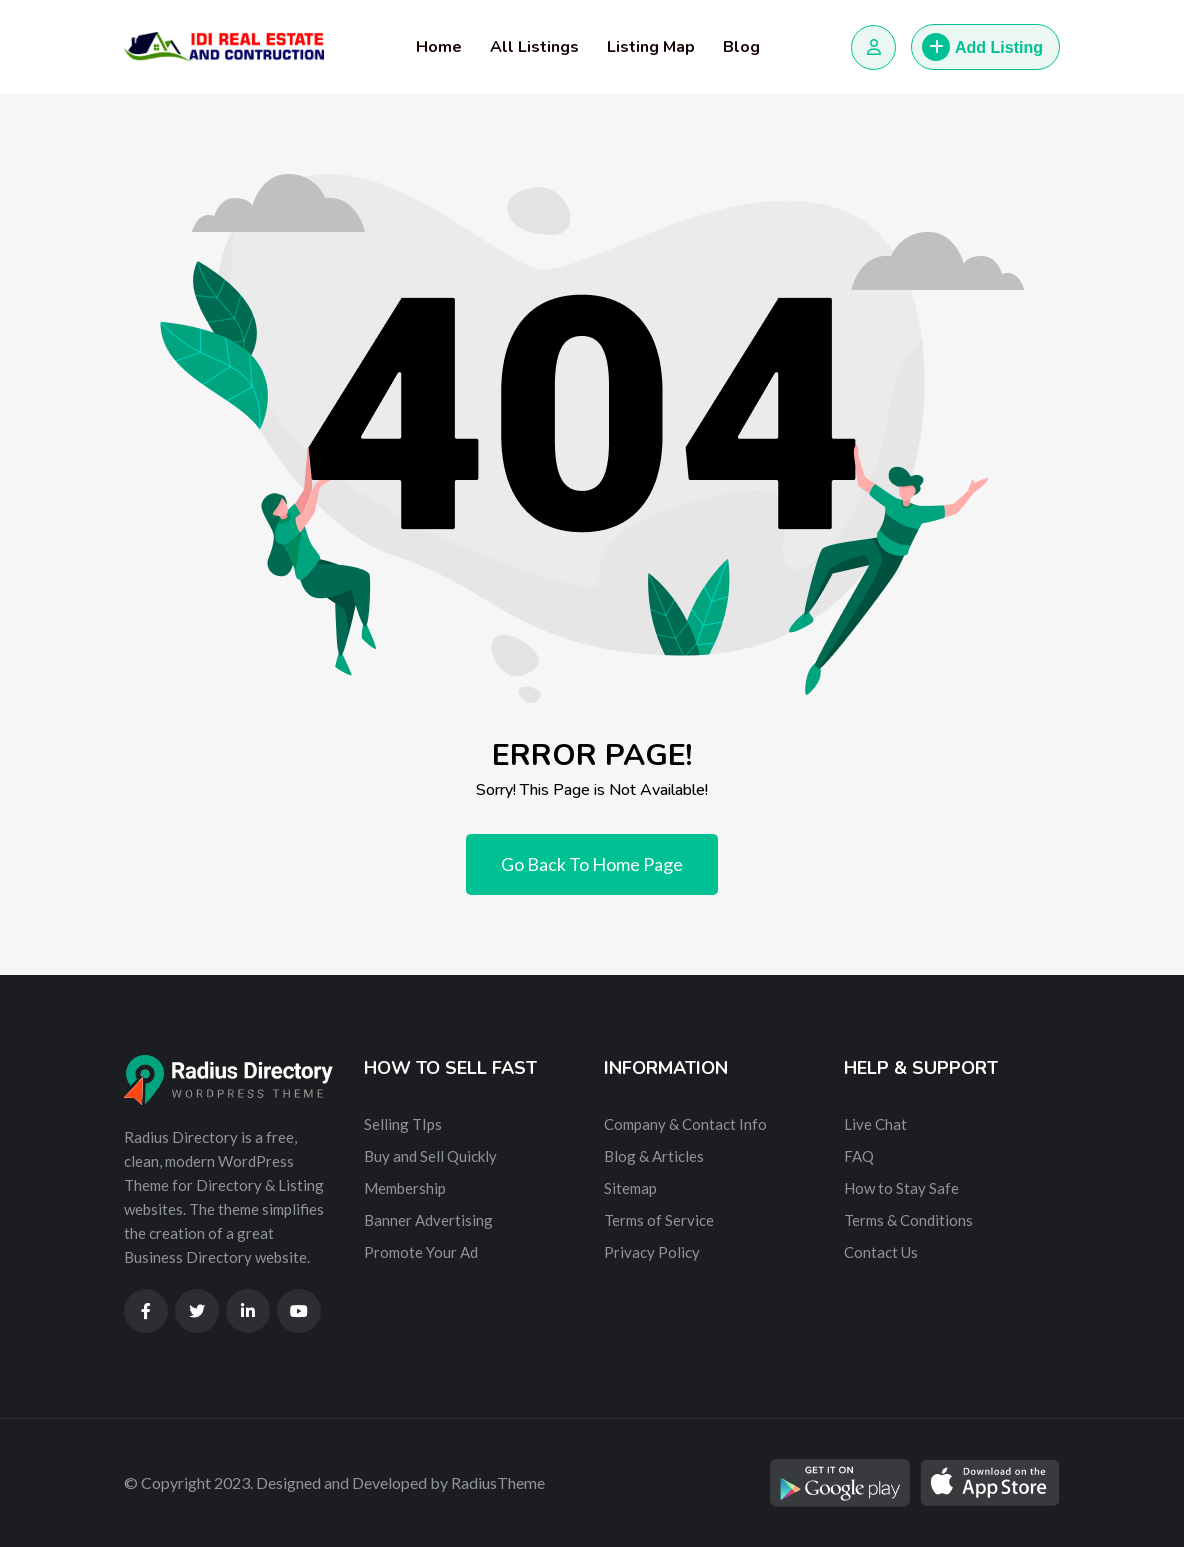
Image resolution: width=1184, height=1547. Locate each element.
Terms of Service (659, 1220)
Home (439, 47)
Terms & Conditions (908, 1220)
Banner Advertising (428, 1220)
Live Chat (875, 1124)
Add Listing (982, 47)
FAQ (859, 1156)
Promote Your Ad (421, 1252)
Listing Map (651, 47)
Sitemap (630, 1188)
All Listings (534, 47)
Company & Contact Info (685, 1124)
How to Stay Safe (901, 1188)
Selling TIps (403, 1124)
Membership (405, 1188)
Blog (741, 47)
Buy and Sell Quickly (430, 1156)
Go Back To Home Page (592, 864)
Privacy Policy (652, 1252)
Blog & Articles (654, 1156)
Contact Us (881, 1252)
